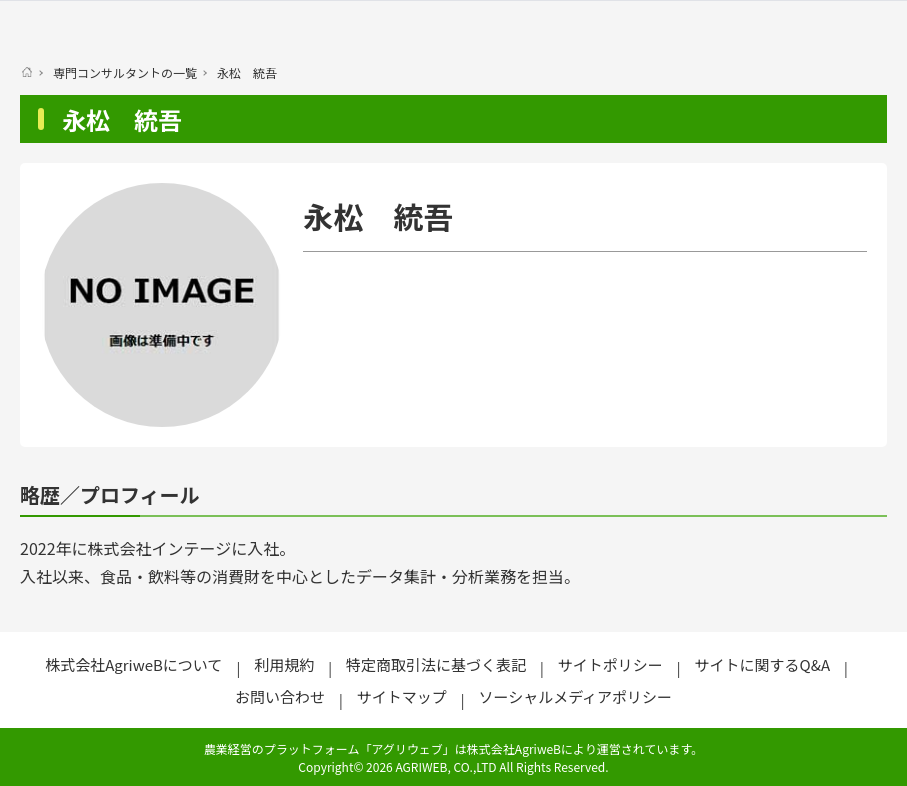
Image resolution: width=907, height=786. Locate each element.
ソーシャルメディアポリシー (575, 696)
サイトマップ (402, 696)
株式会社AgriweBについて (133, 664)
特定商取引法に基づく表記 (436, 664)
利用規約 (284, 664)
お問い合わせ (280, 696)
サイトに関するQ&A (762, 664)
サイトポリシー (610, 664)
